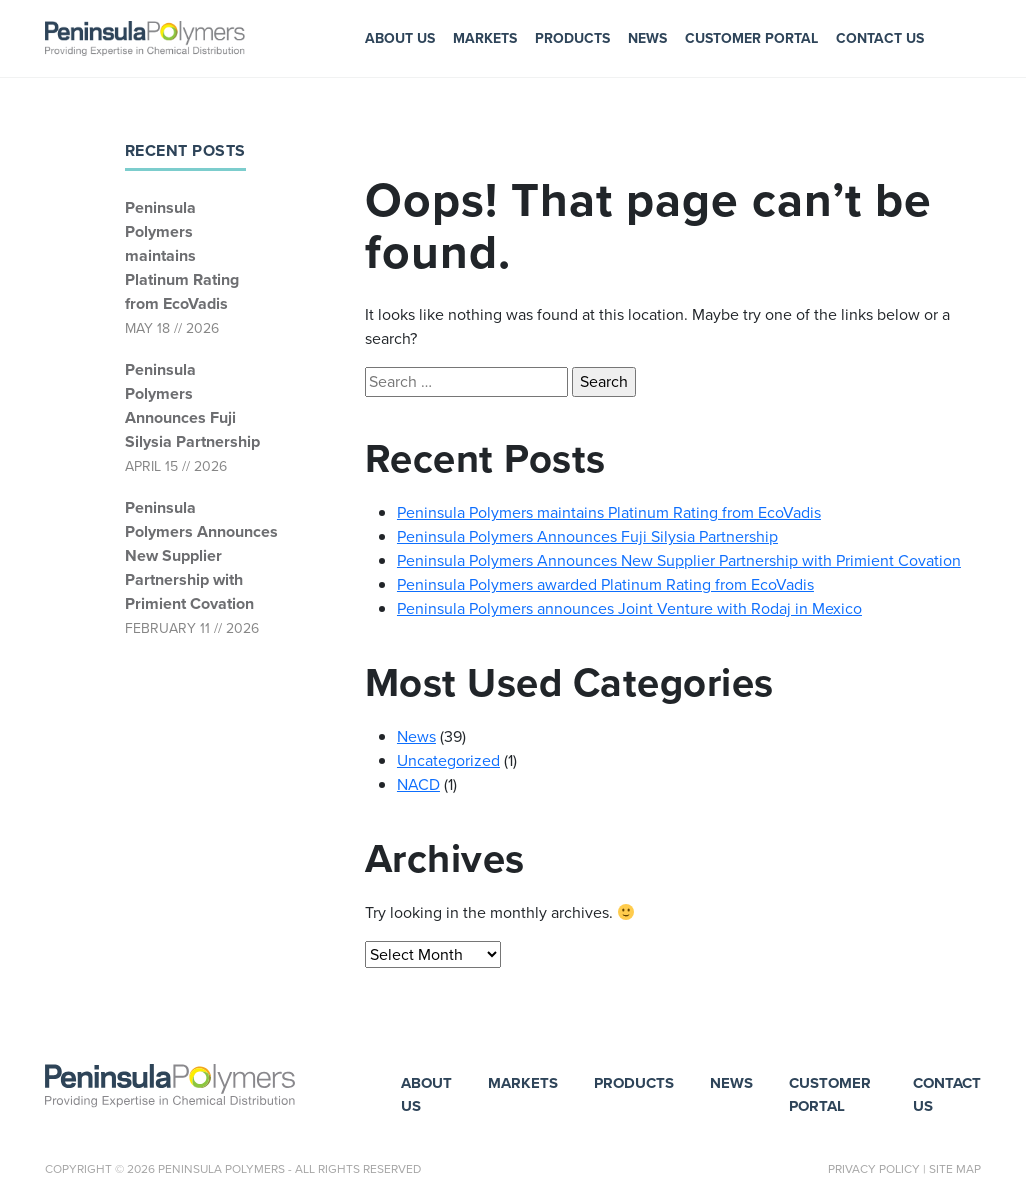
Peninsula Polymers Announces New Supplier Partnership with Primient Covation (193, 555)
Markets (485, 38)
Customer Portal (751, 38)
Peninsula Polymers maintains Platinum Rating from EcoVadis (182, 255)
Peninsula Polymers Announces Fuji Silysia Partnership (192, 405)
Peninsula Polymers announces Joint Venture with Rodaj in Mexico (629, 608)
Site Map (955, 1169)
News (647, 38)
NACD (418, 784)
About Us (400, 38)
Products (572, 38)
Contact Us (880, 38)
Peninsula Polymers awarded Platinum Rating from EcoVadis (605, 584)
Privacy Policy (874, 1169)
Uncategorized (448, 760)
